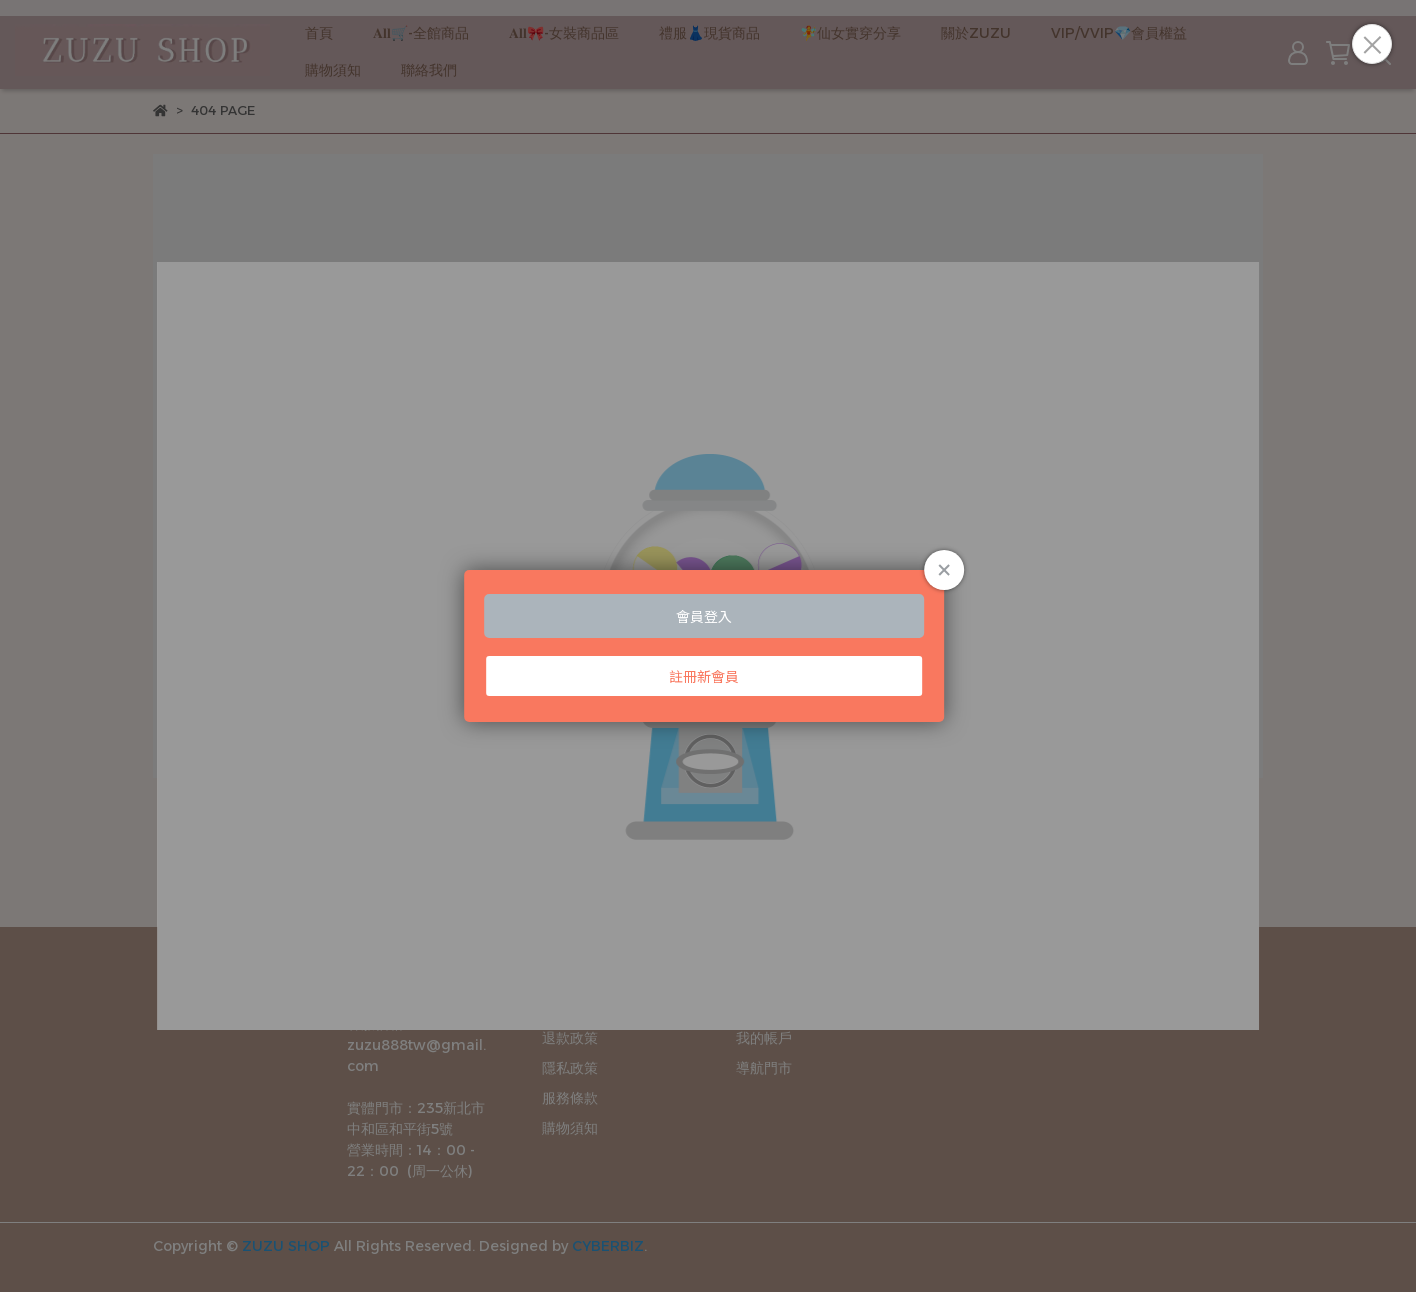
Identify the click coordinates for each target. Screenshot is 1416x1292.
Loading (708, 646)
